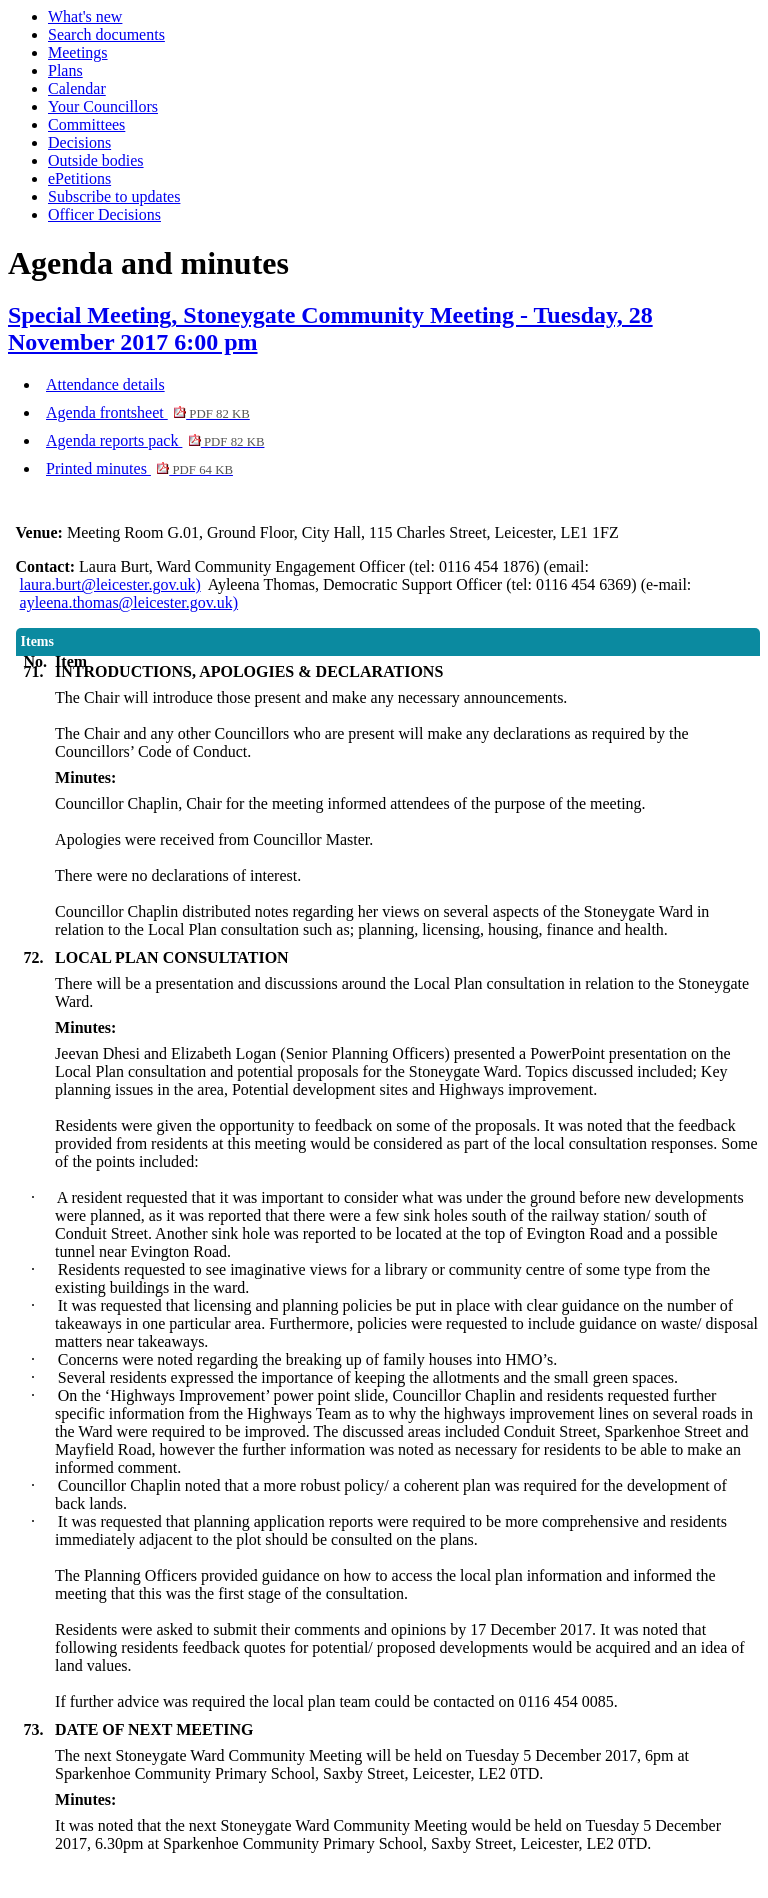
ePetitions (79, 178)
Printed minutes (139, 468)
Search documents (106, 34)
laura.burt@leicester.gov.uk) (110, 584)
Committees (86, 124)
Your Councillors (103, 106)
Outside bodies (96, 160)
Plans (65, 70)
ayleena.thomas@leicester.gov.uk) (129, 602)
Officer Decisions (104, 214)
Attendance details (105, 384)
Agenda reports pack (155, 440)
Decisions (79, 142)
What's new (85, 16)
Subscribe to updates (114, 196)
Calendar (77, 88)
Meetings (78, 52)
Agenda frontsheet (148, 412)
